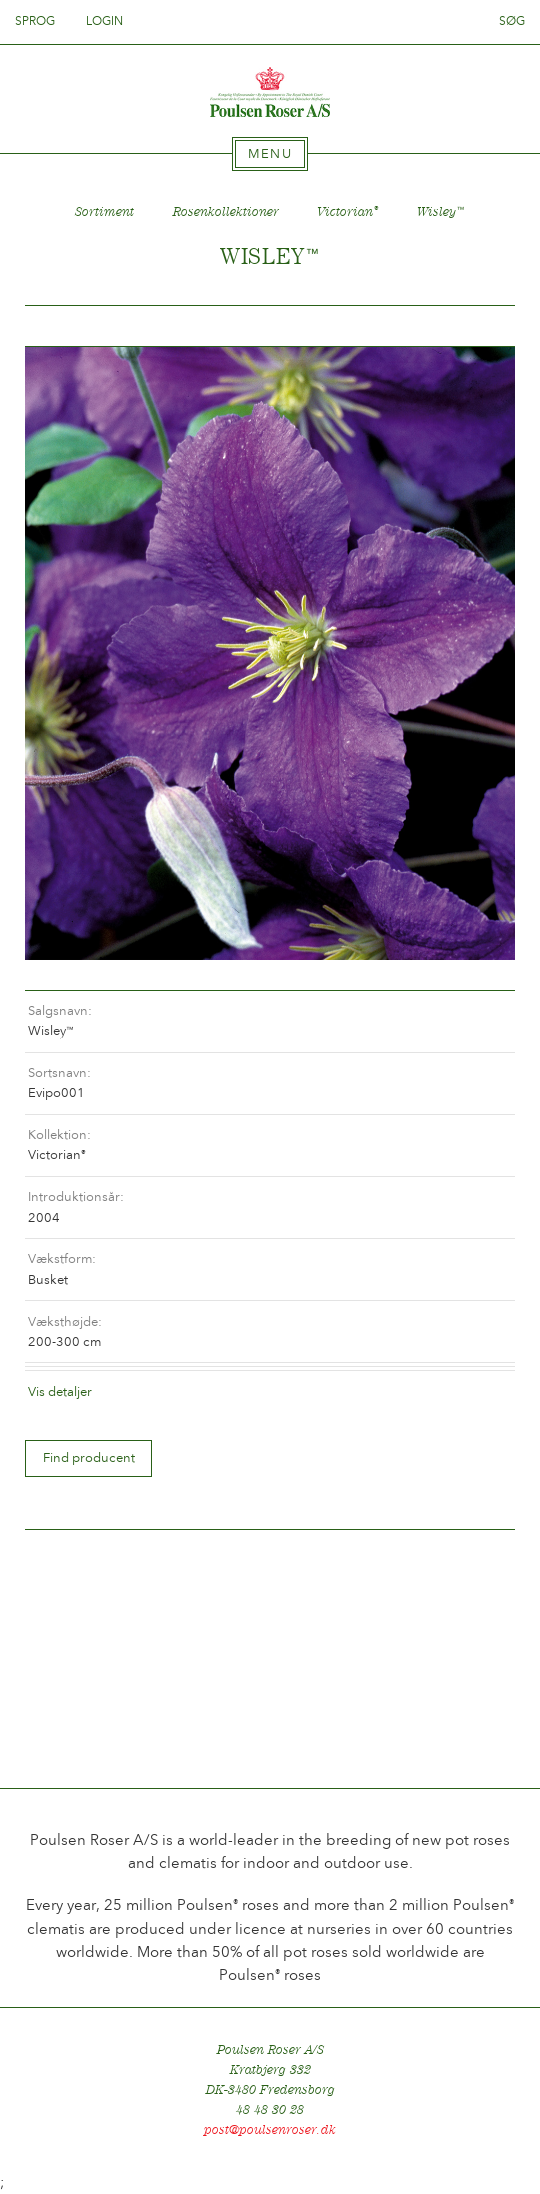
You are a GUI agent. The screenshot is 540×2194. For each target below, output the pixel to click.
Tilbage (64, 326)
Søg (512, 21)
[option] (270, 653)
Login (104, 21)
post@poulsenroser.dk (270, 2129)
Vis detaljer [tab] (60, 1391)
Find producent (89, 1457)
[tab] (270, 154)
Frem (476, 326)
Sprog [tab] (41, 21)
